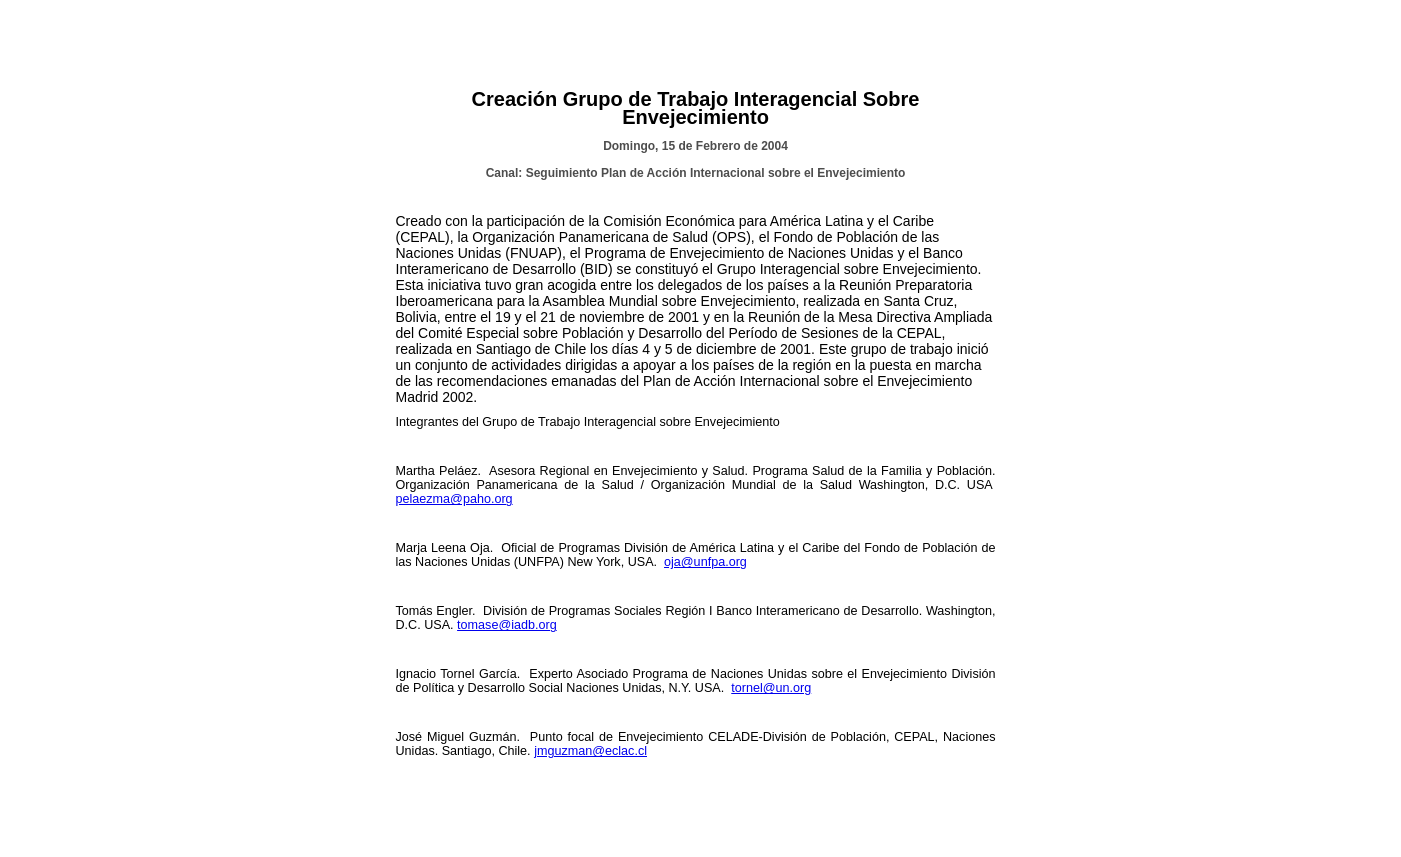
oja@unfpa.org (705, 562)
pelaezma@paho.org (454, 499)
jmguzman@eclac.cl (590, 751)
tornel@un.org (771, 688)
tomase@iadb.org (507, 625)
